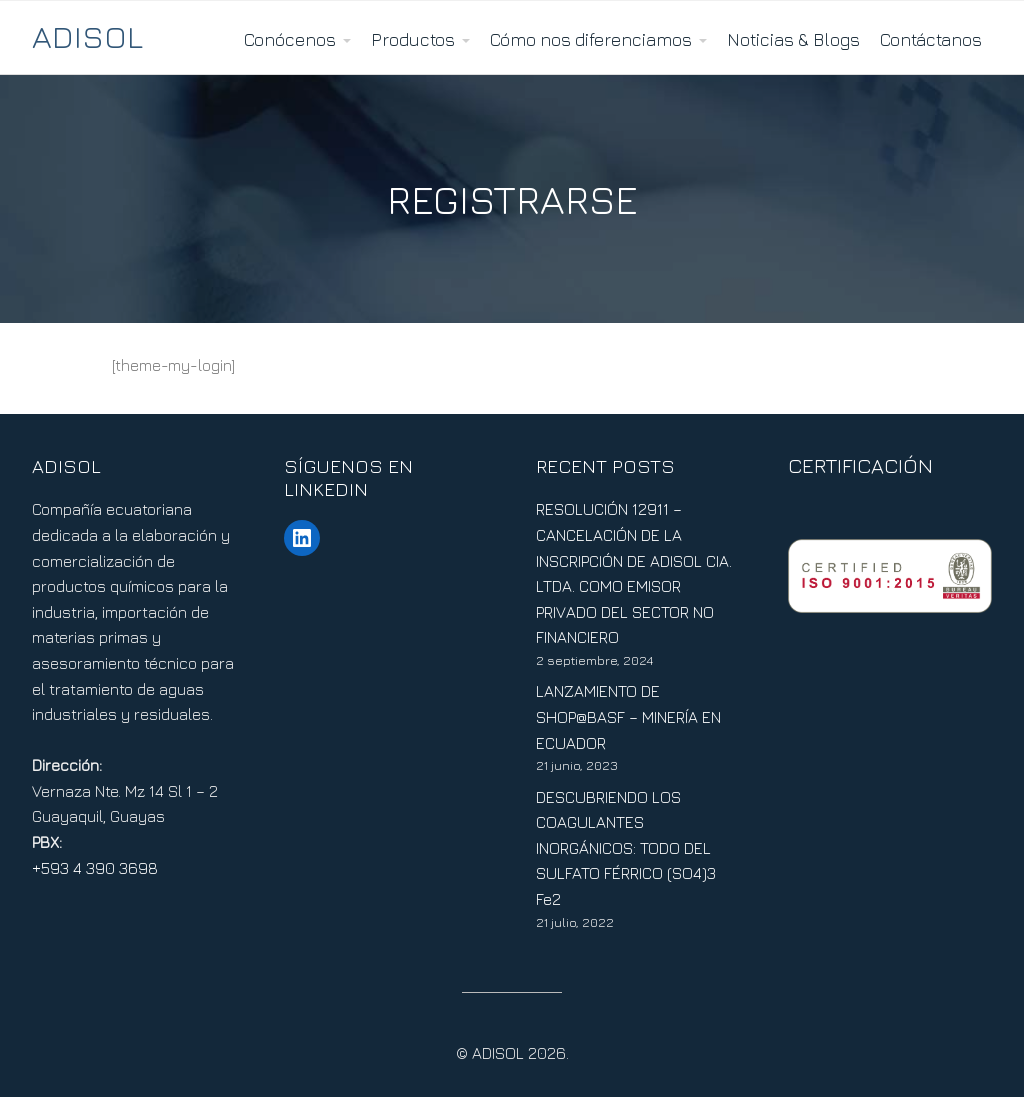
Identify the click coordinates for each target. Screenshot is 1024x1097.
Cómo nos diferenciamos (591, 39)
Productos (413, 39)
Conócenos (290, 39)
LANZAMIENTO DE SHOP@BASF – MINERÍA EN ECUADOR (628, 716)
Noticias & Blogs (793, 39)
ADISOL (87, 36)
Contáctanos (931, 39)
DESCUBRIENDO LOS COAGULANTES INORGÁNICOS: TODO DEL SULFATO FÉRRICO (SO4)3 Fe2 (626, 848)
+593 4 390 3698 (95, 868)
